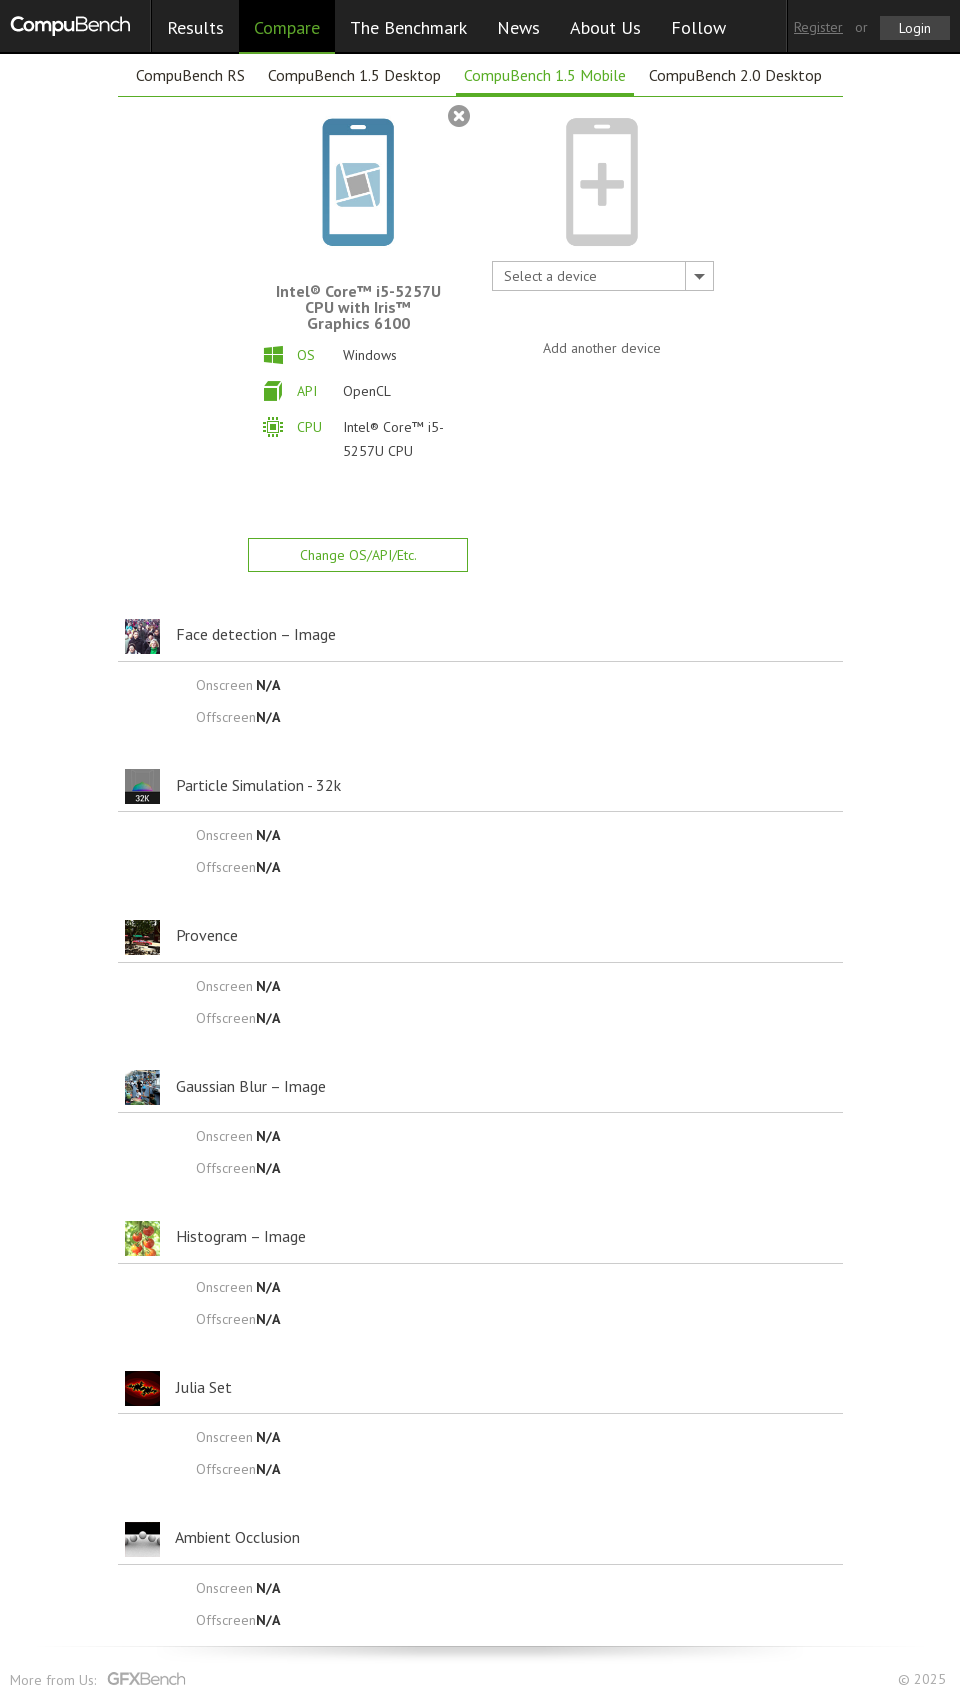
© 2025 (924, 1679)
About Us (605, 27)
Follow (698, 27)
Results (195, 27)
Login (915, 28)
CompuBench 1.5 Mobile (545, 75)
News (518, 27)
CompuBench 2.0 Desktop (735, 75)
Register (818, 27)
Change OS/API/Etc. (358, 555)
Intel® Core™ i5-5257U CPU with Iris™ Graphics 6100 (358, 307)
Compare (287, 27)
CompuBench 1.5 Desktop (354, 75)
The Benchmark (408, 27)
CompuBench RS (190, 75)
